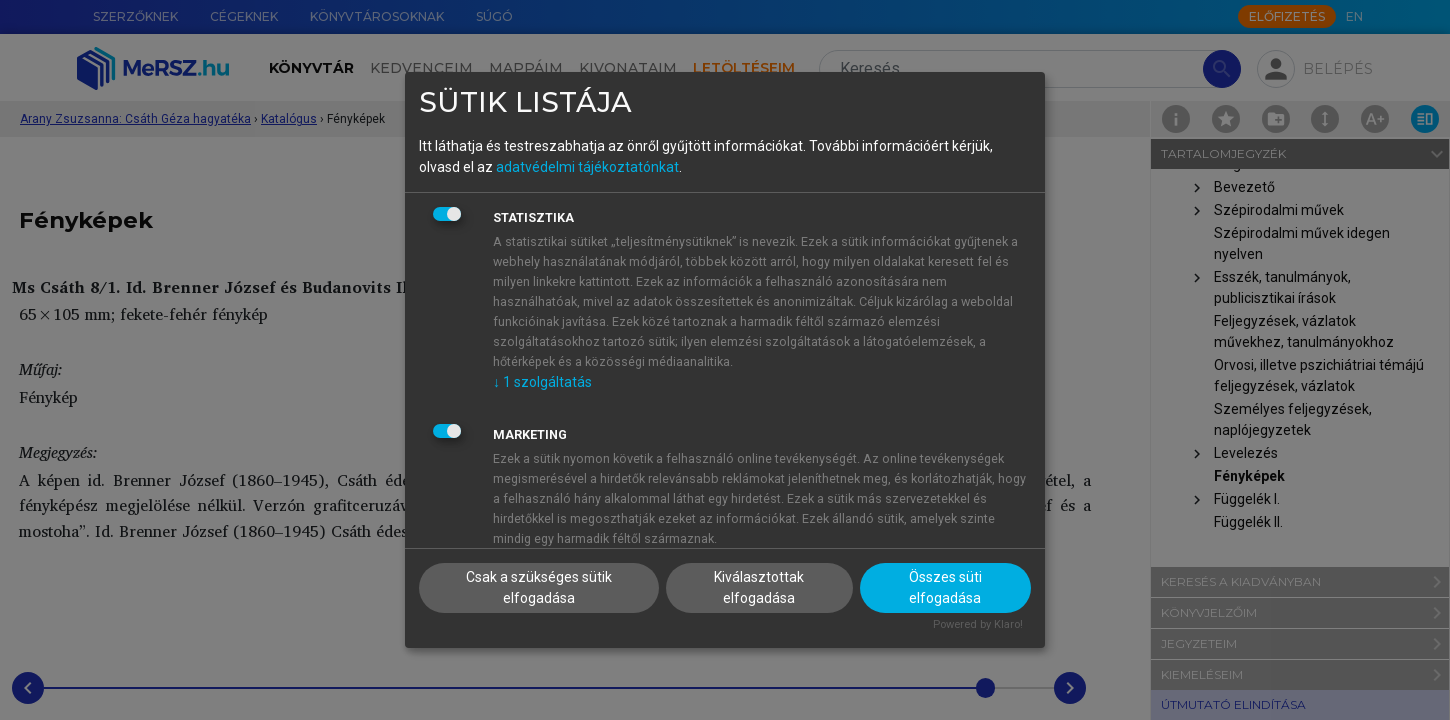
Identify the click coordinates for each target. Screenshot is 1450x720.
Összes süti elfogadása (945, 587)
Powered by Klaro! (978, 624)
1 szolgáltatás (542, 382)
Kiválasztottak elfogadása (759, 587)
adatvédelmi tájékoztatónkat (587, 167)
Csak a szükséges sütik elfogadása (539, 587)
